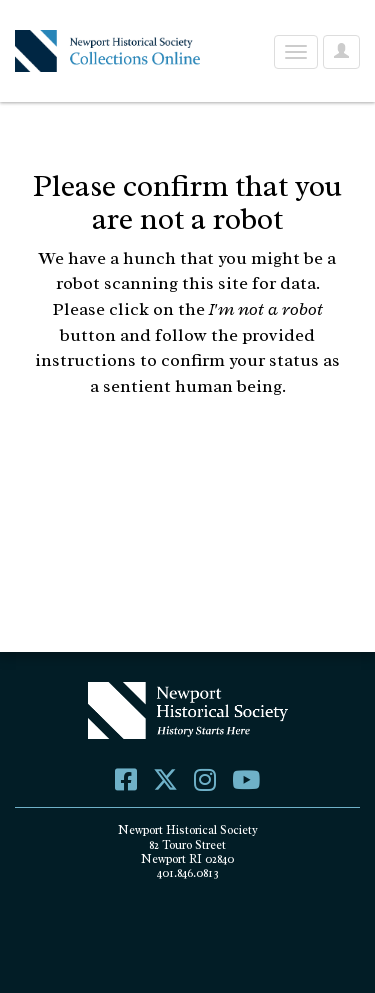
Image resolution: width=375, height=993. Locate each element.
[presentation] (197, 463)
